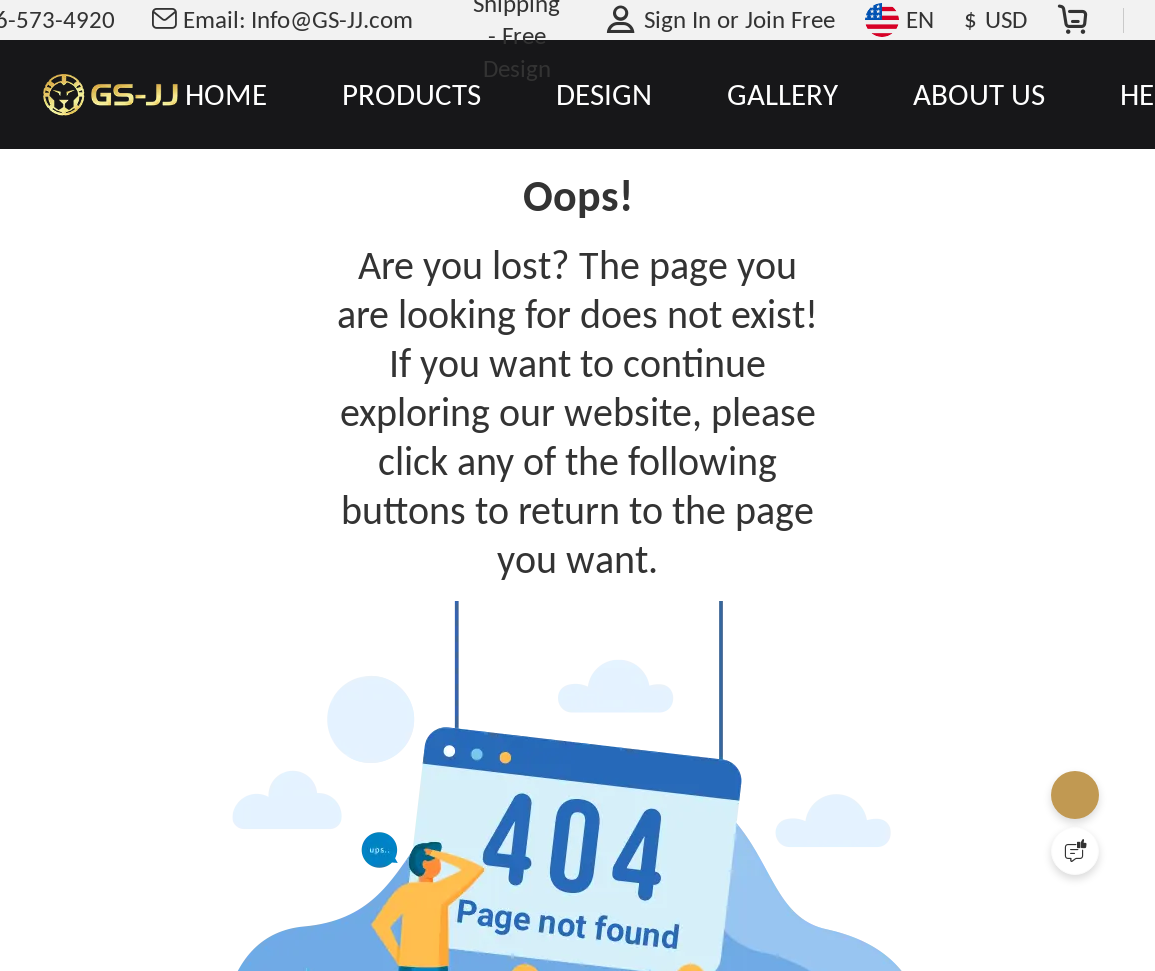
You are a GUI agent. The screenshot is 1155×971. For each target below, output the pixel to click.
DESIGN (604, 94)
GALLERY (782, 94)
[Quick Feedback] (1075, 851)
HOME (226, 94)
